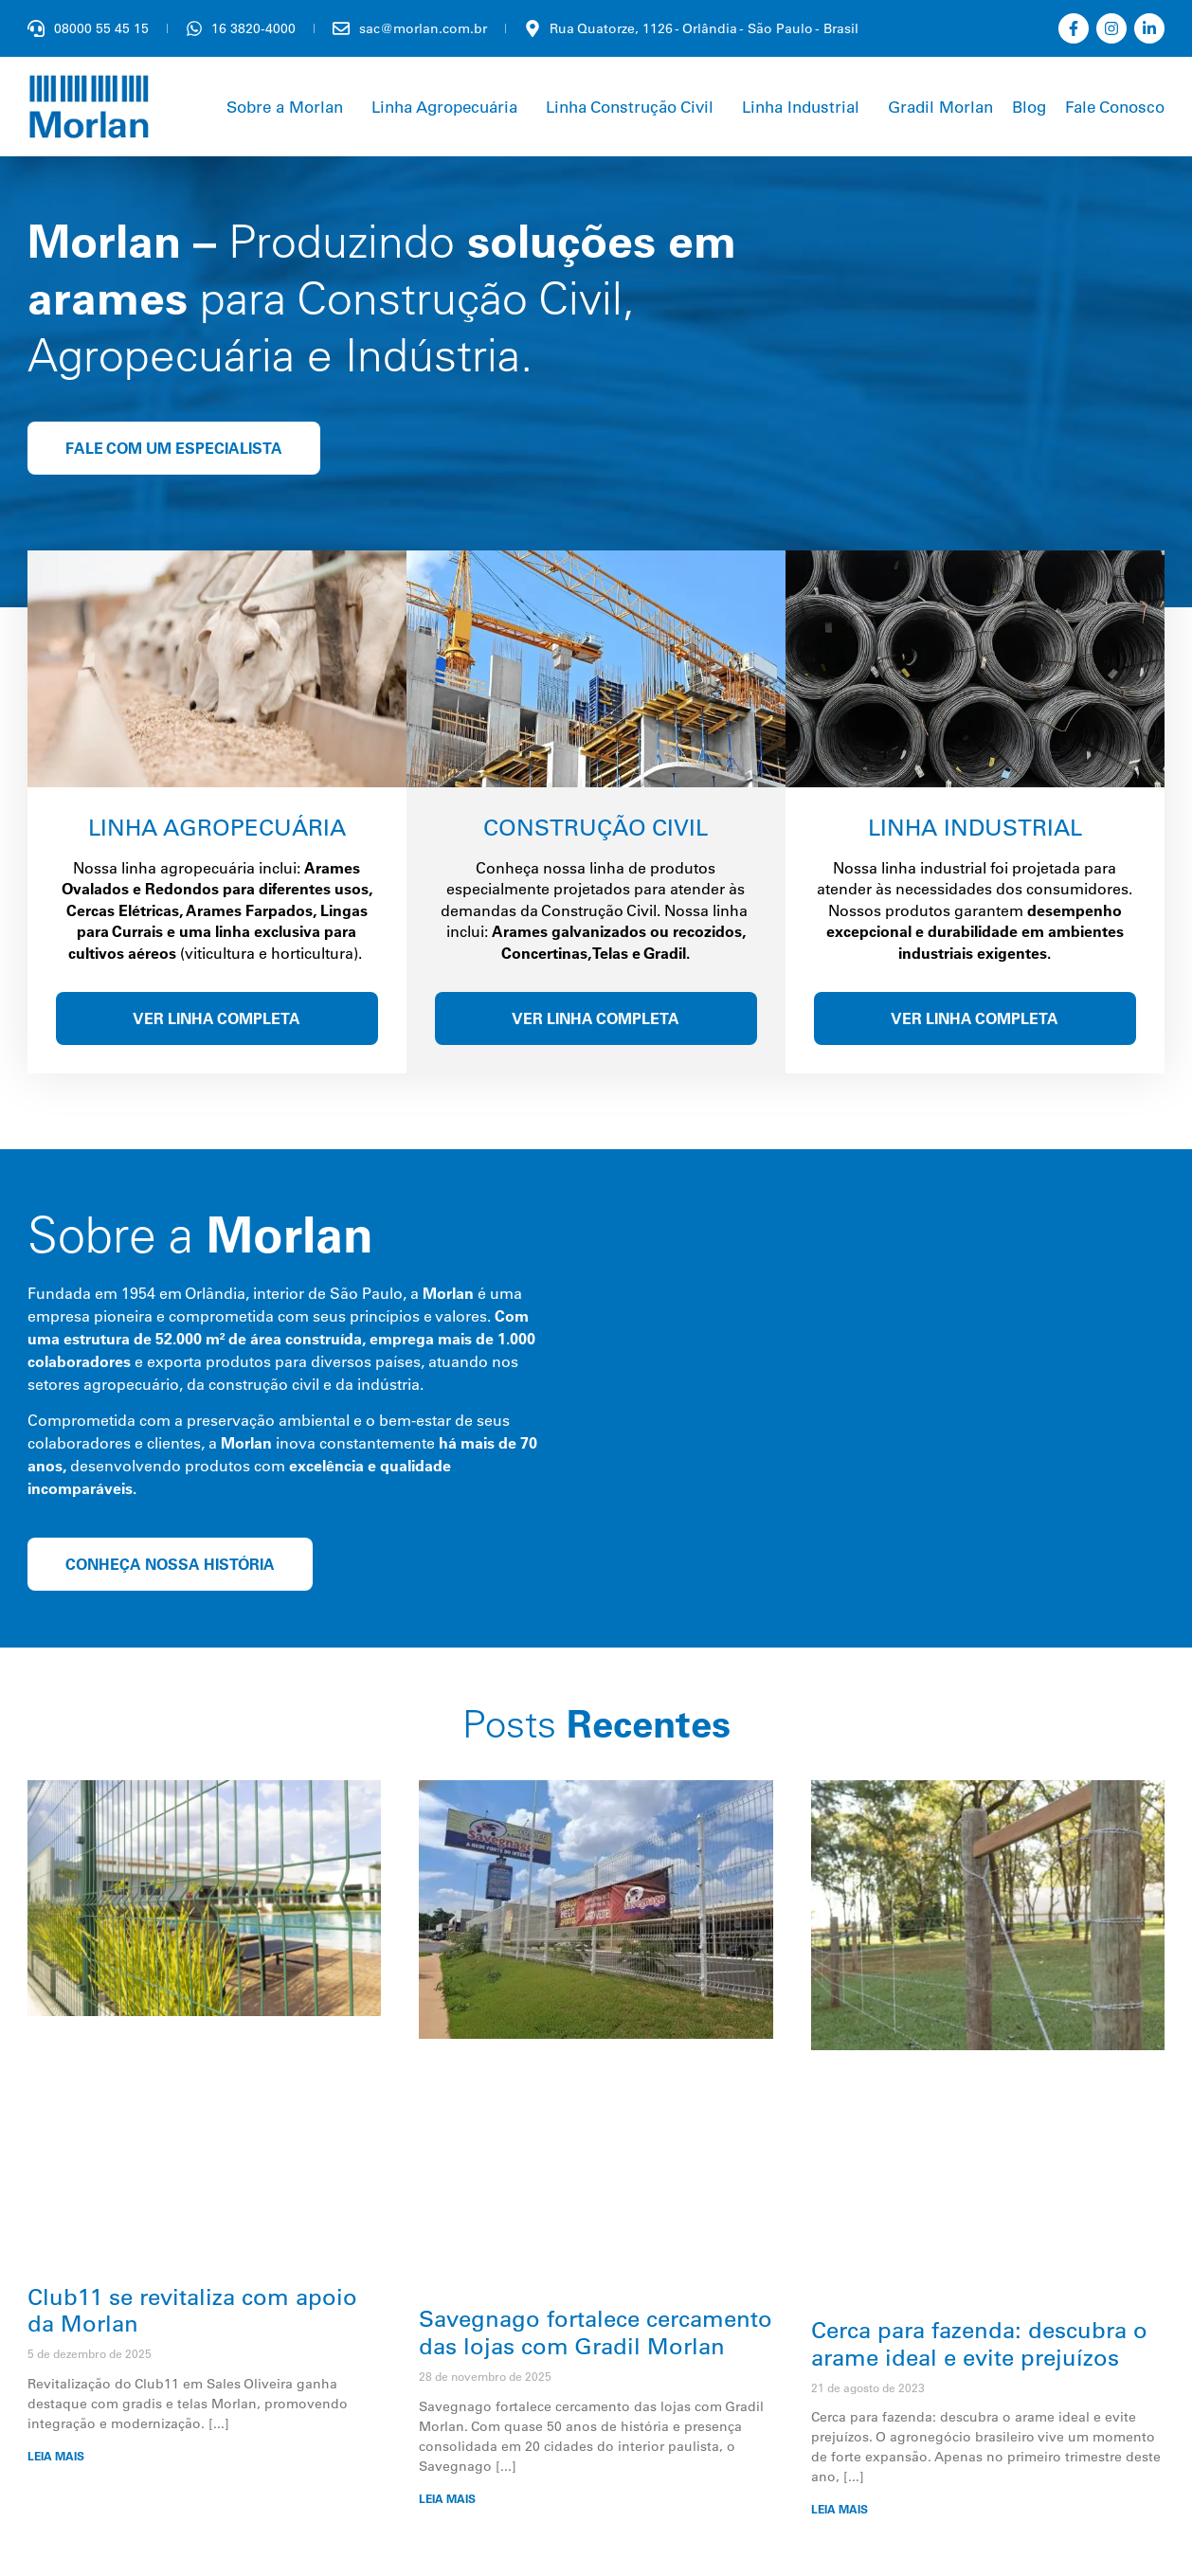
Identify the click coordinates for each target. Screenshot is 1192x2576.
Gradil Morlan (940, 107)
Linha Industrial (800, 107)
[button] (289, 106)
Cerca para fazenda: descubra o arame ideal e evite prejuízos (979, 2343)
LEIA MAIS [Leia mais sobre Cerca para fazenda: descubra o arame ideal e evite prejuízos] (839, 2509)
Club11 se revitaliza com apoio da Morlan (192, 2310)
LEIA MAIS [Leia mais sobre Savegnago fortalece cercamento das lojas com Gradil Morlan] (447, 2499)
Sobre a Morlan (284, 107)
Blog (1029, 107)
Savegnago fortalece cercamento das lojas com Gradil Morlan (595, 2332)
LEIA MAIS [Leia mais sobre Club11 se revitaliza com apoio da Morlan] (55, 2456)
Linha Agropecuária (444, 107)
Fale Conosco (1115, 107)
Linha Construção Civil (629, 107)
